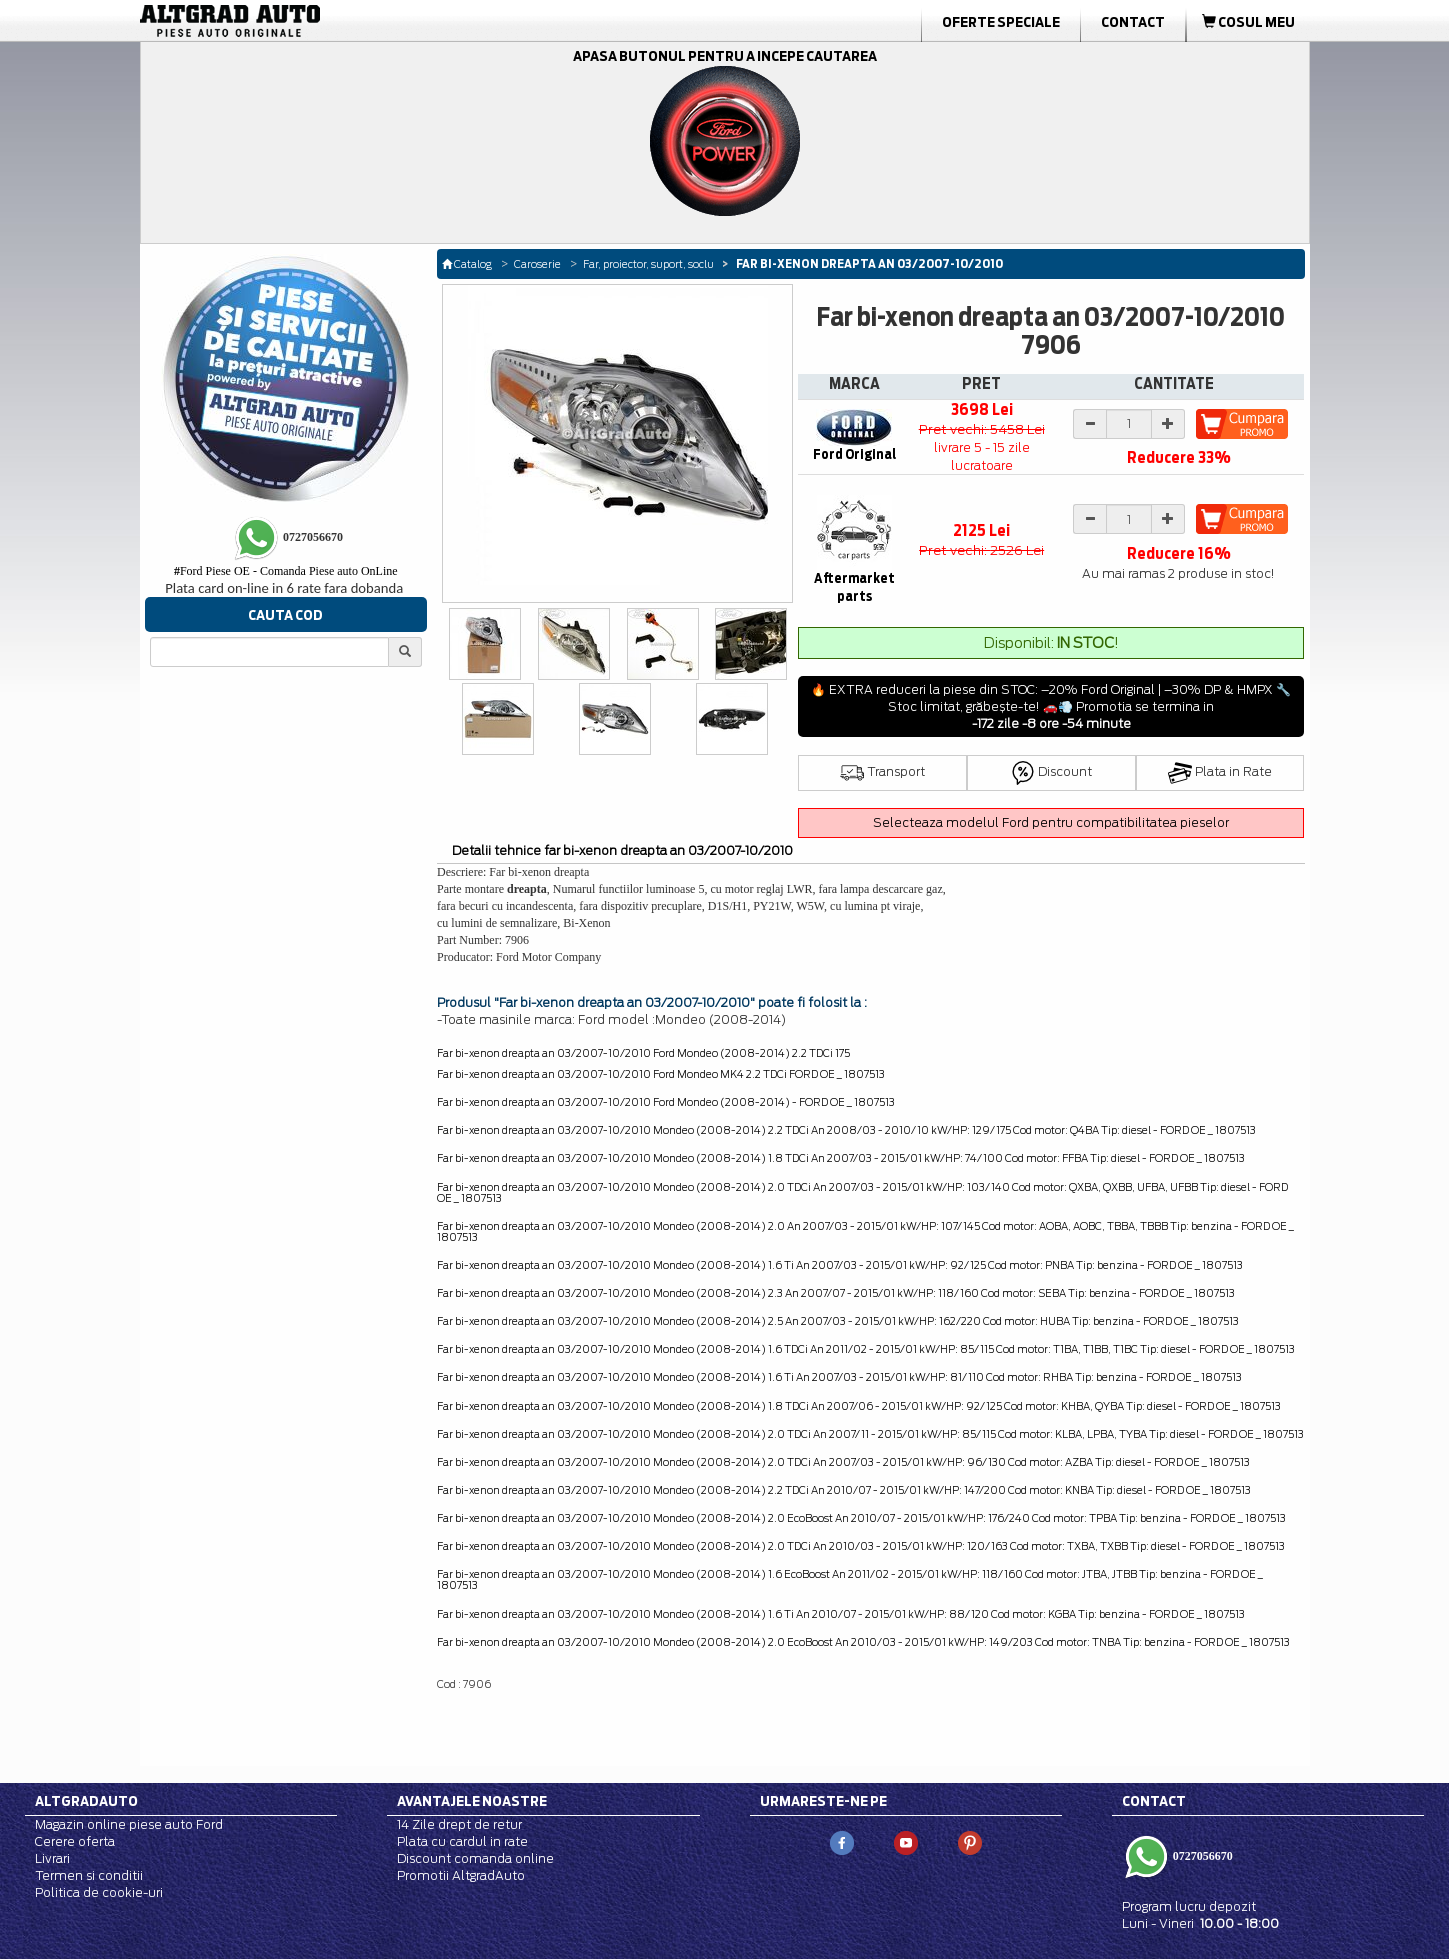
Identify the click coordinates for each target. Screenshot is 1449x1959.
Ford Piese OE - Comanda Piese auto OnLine (286, 571)
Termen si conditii (89, 1875)
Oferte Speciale (1001, 22)
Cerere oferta (75, 1841)
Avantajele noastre (472, 1801)
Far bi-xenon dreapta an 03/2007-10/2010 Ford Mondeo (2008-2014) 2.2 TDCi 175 (643, 1053)
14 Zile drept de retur (459, 1824)
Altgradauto (86, 1801)
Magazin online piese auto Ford (129, 1824)
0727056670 (1201, 1856)
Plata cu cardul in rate (462, 1841)
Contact (1133, 22)
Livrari (52, 1858)
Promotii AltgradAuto (461, 1875)
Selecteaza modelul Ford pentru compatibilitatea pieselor (1051, 822)
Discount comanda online (475, 1858)
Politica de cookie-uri (99, 1892)
